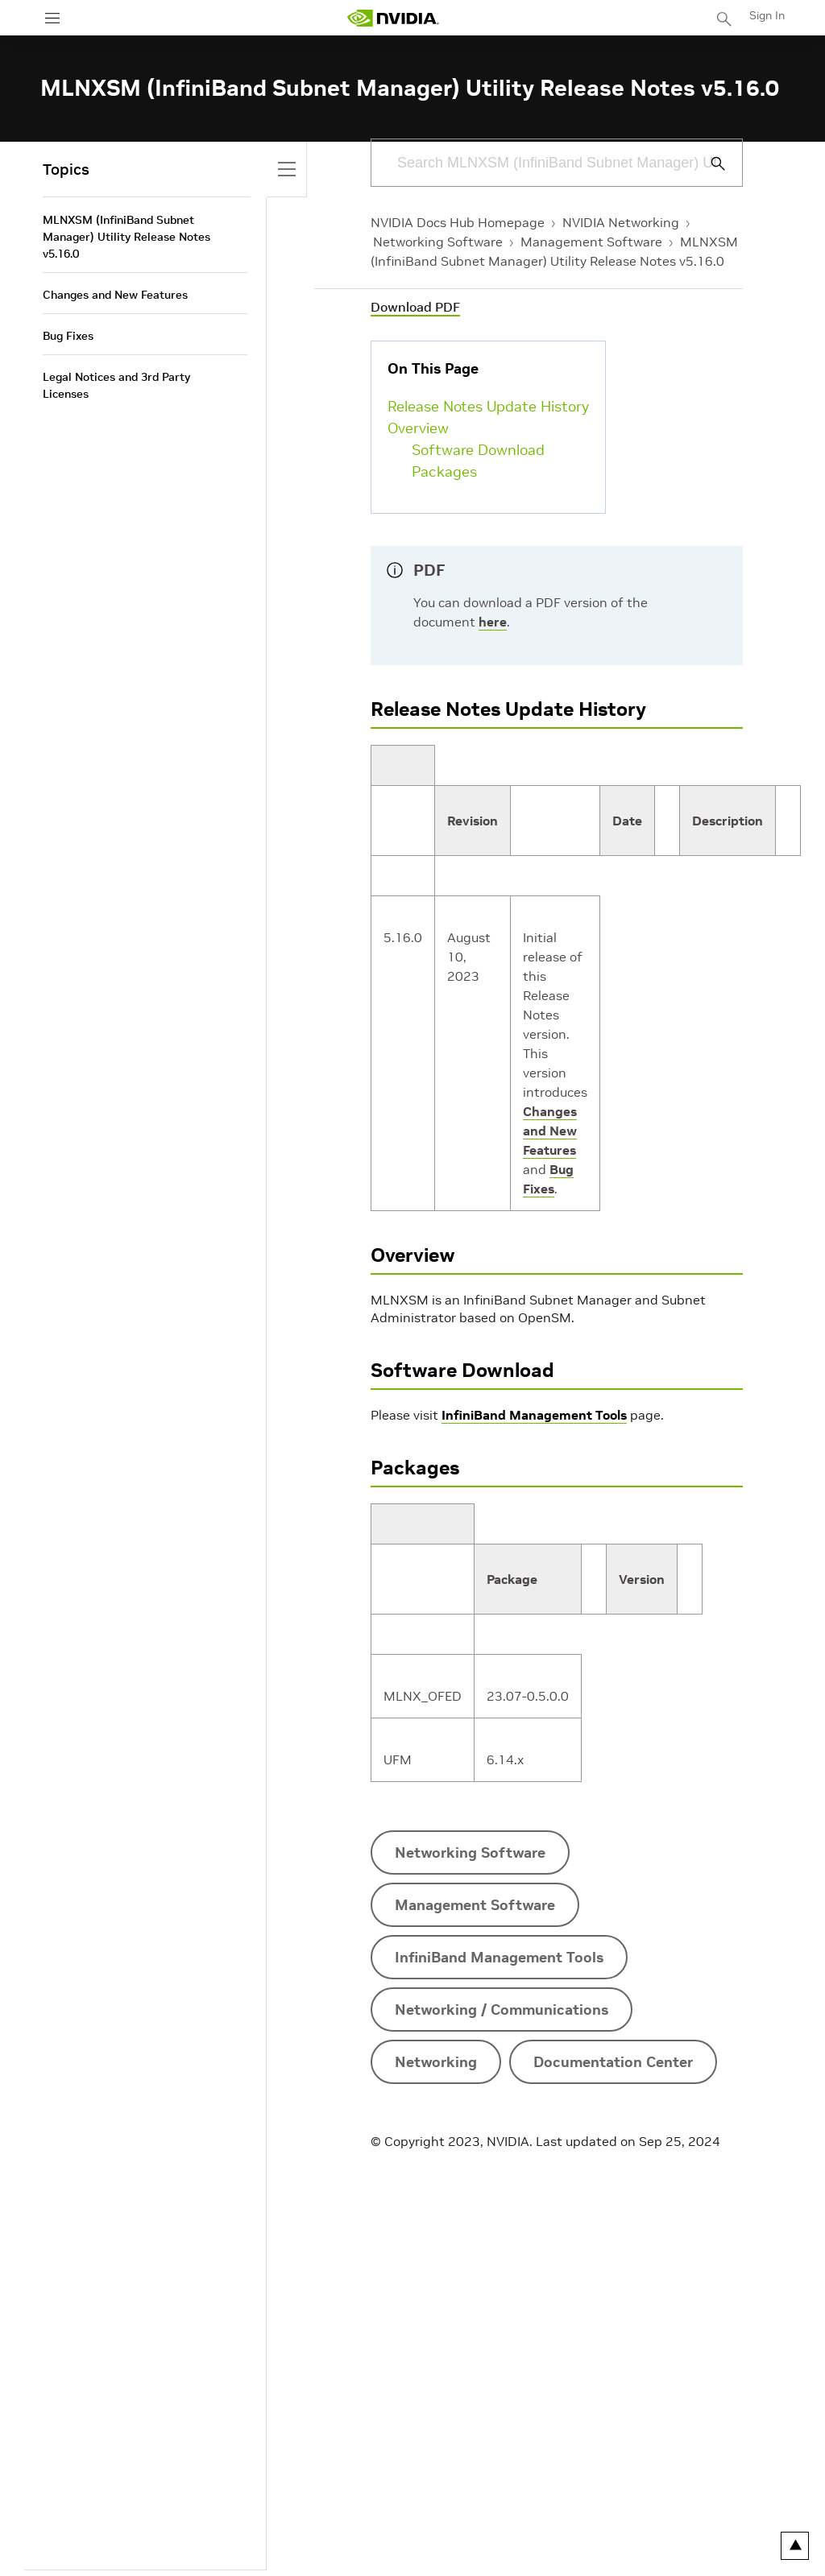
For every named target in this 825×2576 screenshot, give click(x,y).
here (493, 622)
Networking (436, 2062)
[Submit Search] (709, 163)
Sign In (767, 15)
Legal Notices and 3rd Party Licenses (116, 385)
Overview (418, 428)
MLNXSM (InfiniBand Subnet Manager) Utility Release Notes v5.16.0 (126, 237)
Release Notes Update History (488, 406)
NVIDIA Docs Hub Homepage (458, 222)
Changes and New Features (550, 1130)
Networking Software (438, 242)
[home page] (393, 18)
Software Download (478, 449)
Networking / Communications (501, 2009)
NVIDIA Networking (620, 222)
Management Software (591, 242)
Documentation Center (613, 2062)
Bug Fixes (68, 336)
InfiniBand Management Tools (534, 1415)
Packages (444, 471)
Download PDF (415, 307)
